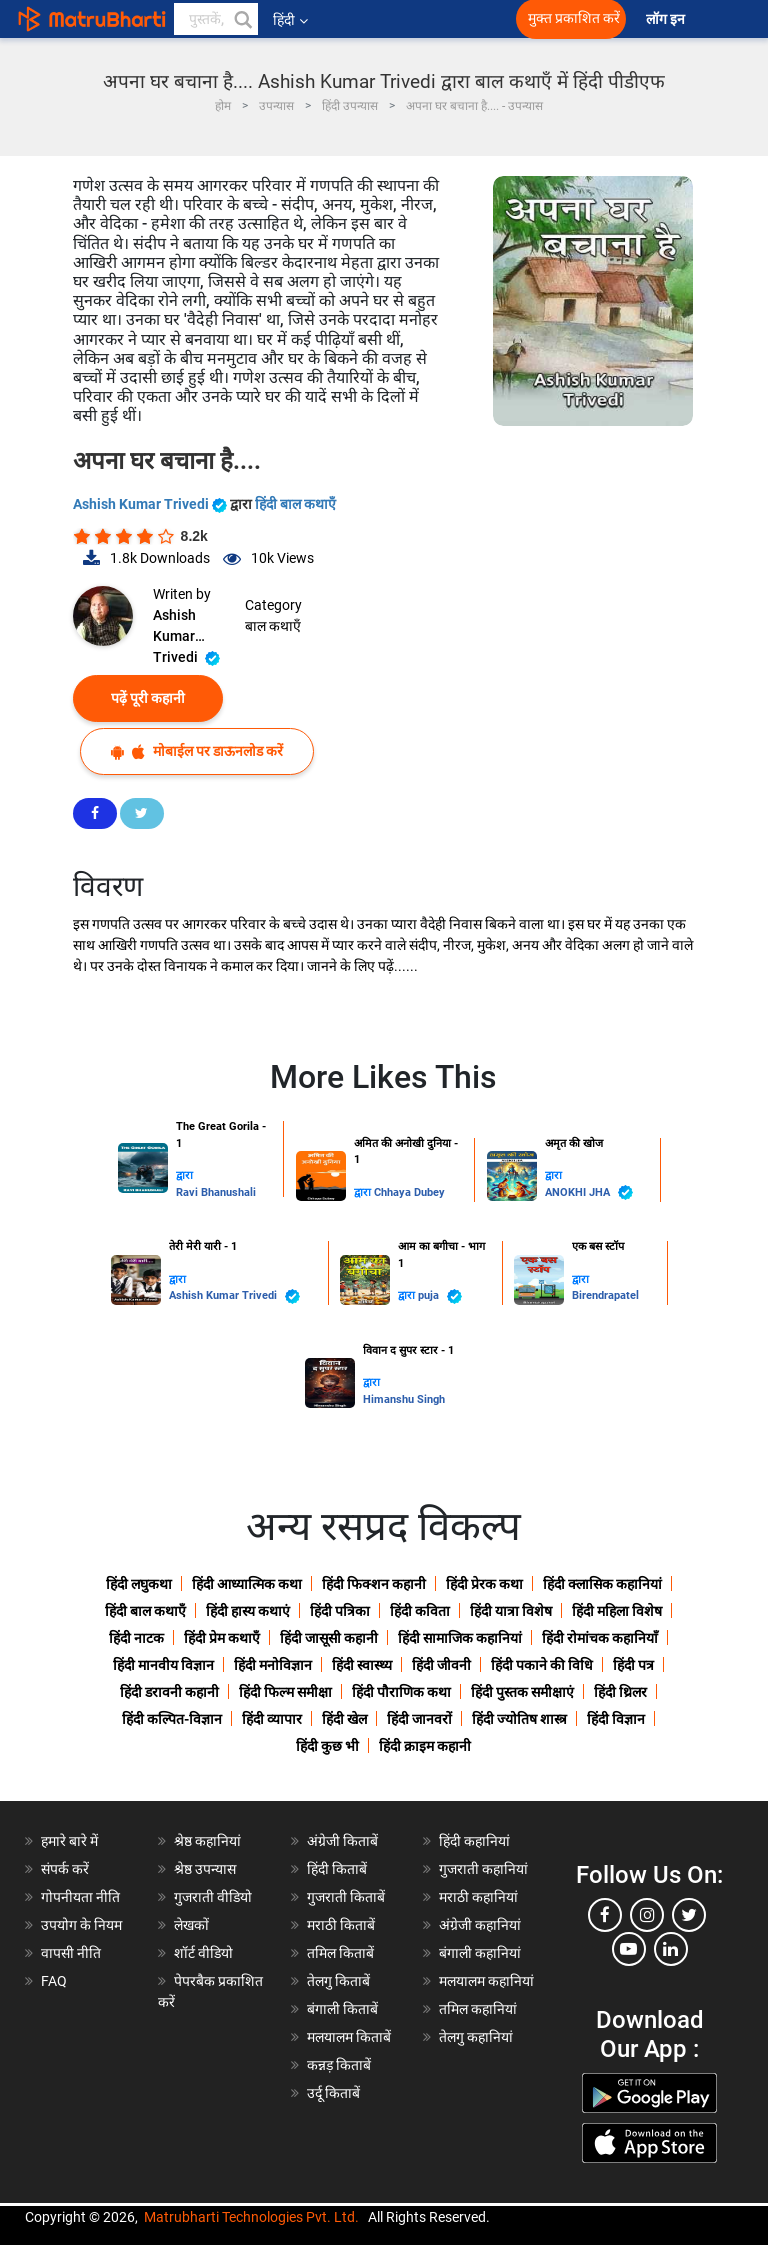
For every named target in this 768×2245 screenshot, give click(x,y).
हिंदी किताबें (337, 1869)
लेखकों (191, 1925)
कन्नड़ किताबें (339, 2065)
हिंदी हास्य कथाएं (248, 1611)
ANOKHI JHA (589, 1192)
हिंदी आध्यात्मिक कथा (247, 1584)
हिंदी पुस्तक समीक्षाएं (522, 1692)
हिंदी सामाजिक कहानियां (460, 1638)
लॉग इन (667, 19)
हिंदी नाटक (136, 1638)
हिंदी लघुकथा (139, 1584)
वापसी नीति (71, 1953)
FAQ (54, 1981)
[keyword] (216, 19)
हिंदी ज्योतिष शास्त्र (519, 1719)
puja (440, 1296)
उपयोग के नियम (81, 1925)
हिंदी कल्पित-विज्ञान (172, 1719)
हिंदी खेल (344, 1719)
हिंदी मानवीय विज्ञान (163, 1665)
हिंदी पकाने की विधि (542, 1665)
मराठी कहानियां (478, 1897)
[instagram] (647, 1915)
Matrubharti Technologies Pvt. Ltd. (251, 2217)
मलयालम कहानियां (486, 1981)
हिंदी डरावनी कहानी (169, 1692)
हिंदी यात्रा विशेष (511, 1611)
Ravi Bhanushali (216, 1192)
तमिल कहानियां (478, 2009)
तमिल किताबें (340, 1953)
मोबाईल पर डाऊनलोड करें (197, 751)
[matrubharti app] (442, 19)
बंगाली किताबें (342, 2009)
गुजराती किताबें (346, 1897)
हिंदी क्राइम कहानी (425, 1746)
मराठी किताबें (341, 1925)
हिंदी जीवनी (441, 1665)
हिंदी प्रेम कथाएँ (222, 1638)
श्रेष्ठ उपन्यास (205, 1869)
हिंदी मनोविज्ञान (273, 1665)
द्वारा (184, 1175)
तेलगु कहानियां (476, 2037)
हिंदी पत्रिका (340, 1611)
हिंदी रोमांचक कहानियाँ (600, 1638)
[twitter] (689, 1915)
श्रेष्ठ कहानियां (207, 1841)
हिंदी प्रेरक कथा (484, 1584)
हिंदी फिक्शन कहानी (374, 1584)
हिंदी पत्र (633, 1665)
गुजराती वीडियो (213, 1897)
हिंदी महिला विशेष (617, 1611)
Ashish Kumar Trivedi (151, 504)
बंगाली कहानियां (480, 1953)
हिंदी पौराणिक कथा (401, 1692)
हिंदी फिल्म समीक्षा (285, 1692)
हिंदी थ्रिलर (620, 1692)
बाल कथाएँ (273, 626)
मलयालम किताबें (349, 2037)
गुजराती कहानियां (483, 1869)
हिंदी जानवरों (419, 1719)
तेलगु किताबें (338, 1981)
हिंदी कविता (420, 1611)
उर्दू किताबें (333, 2093)
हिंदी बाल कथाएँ (295, 504)
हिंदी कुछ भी (327, 1746)
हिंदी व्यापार (272, 1719)
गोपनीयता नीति (80, 1897)
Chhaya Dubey (409, 1192)
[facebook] (605, 1915)
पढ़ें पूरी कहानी (148, 698)
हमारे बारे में (69, 1841)
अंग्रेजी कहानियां (480, 1925)
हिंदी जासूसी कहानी (329, 1638)
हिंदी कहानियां (474, 1841)
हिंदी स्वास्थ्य (362, 1665)
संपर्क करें (65, 1869)
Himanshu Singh (404, 1399)
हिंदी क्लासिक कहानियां (602, 1584)
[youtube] (629, 1949)
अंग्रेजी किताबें (342, 1841)
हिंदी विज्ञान (616, 1719)
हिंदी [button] (290, 20)
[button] (242, 19)
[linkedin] (671, 1949)
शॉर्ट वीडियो (203, 1953)
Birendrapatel (605, 1295)
